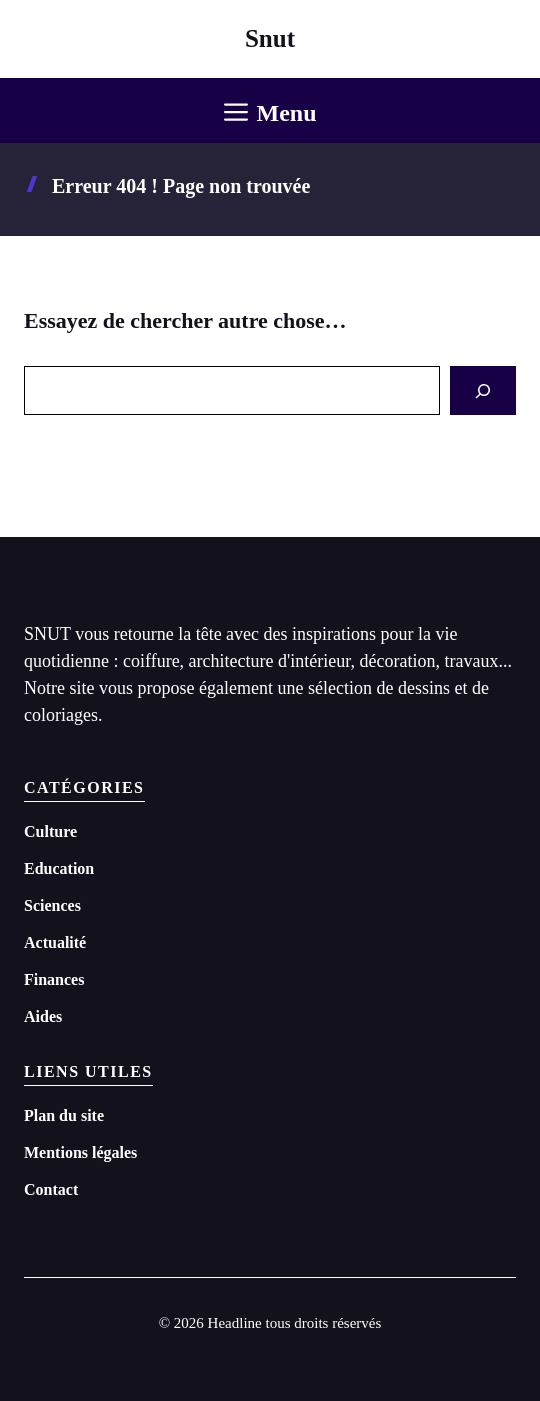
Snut (270, 38)
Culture (50, 831)
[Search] (483, 390)
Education (59, 868)
